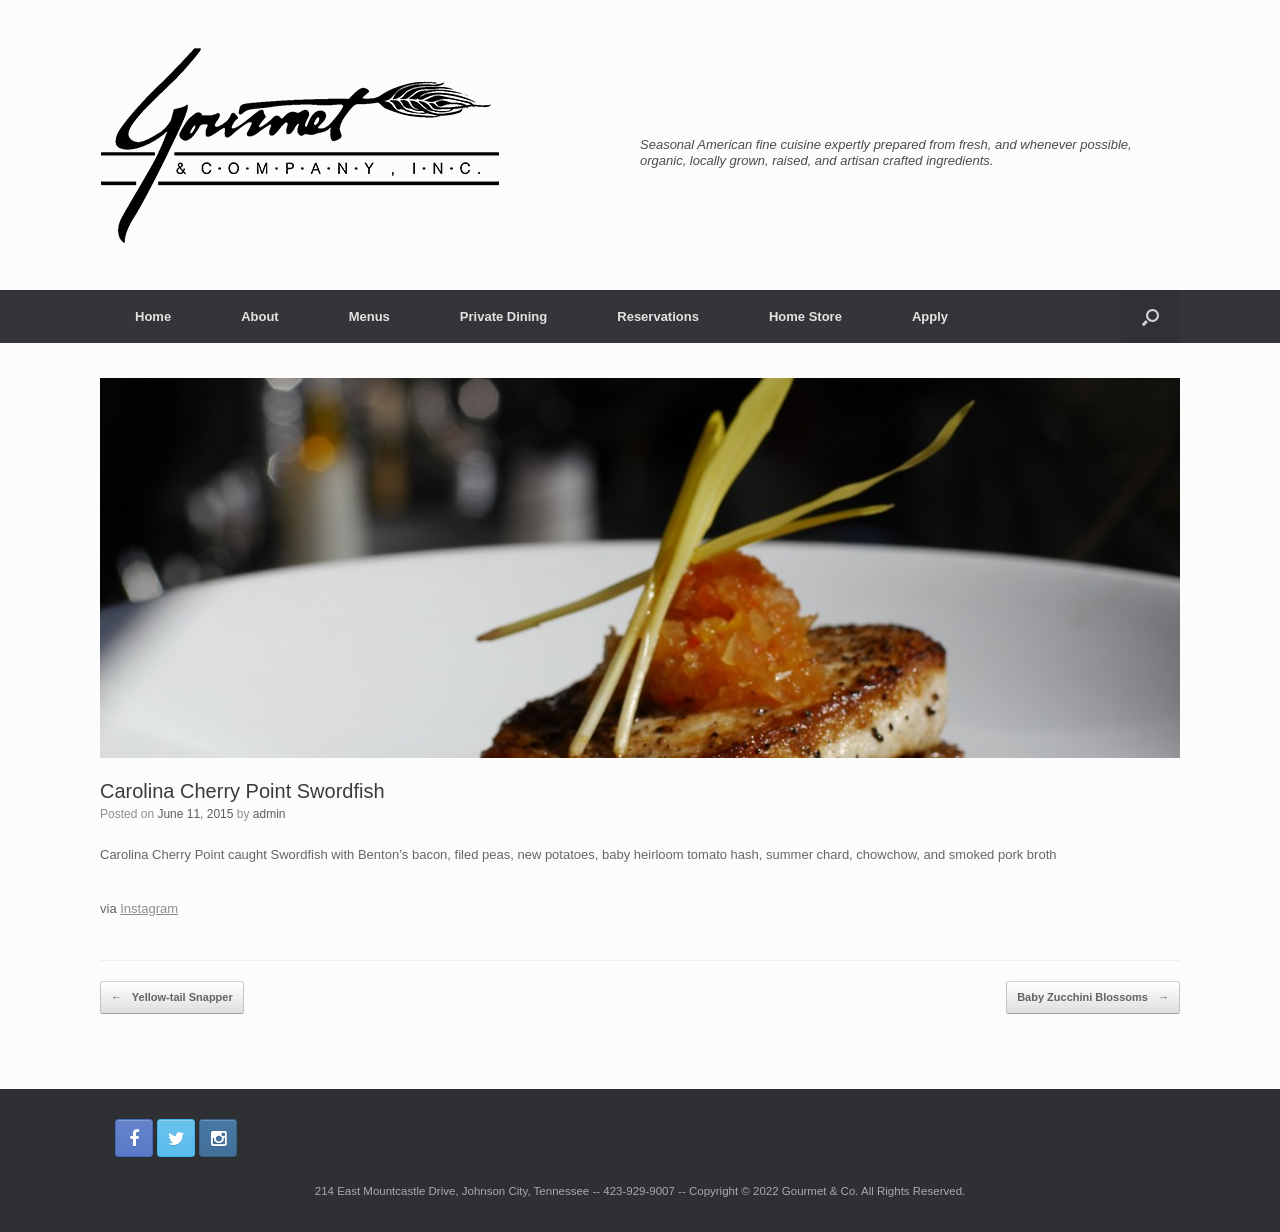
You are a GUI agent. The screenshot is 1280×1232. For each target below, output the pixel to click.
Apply (930, 316)
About (260, 316)
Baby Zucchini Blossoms (1093, 998)
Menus (369, 316)
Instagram (149, 908)
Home (153, 316)
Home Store (805, 316)
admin (269, 814)
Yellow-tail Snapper (172, 998)
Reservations (658, 316)
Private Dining (503, 316)
